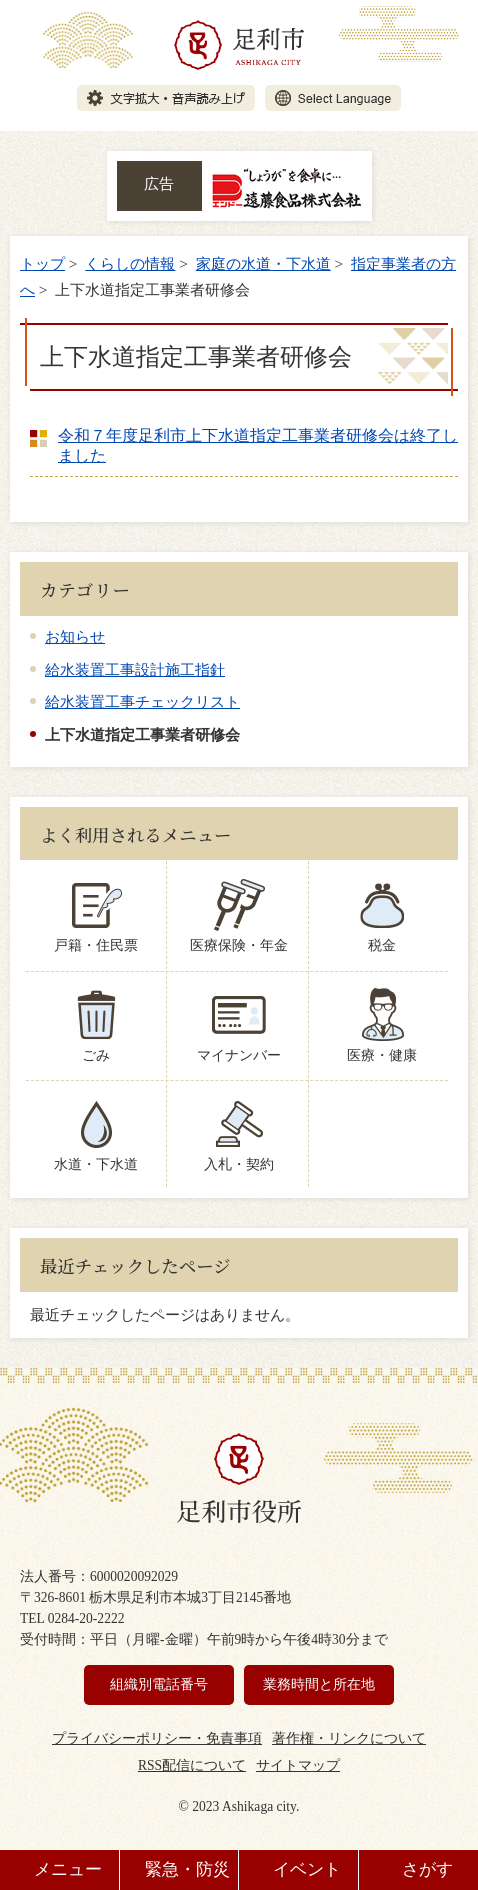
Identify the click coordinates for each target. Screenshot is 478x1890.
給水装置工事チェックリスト (142, 701)
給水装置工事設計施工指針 (135, 669)
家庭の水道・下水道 (263, 263)
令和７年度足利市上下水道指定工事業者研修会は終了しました (258, 445)
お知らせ (75, 636)
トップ (42, 263)
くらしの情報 (130, 263)
